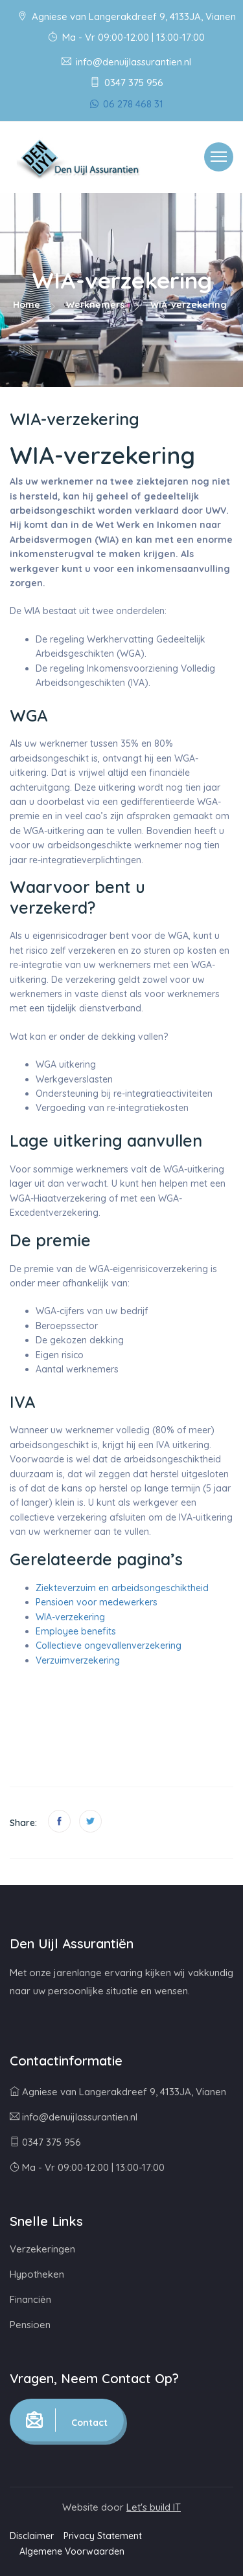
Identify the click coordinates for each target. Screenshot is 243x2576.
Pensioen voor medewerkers (96, 1602)
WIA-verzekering (70, 1617)
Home (26, 305)
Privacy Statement (103, 2536)
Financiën (30, 2299)
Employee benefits (76, 1631)
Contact (67, 2420)
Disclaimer (32, 2536)
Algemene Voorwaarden (71, 2551)
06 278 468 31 (126, 104)
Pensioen (30, 2324)
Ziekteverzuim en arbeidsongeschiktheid (122, 1588)
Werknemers (95, 305)
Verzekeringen (42, 2249)
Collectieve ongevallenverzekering (108, 1645)
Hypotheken (37, 2274)
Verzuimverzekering (78, 1660)
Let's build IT (153, 2507)
